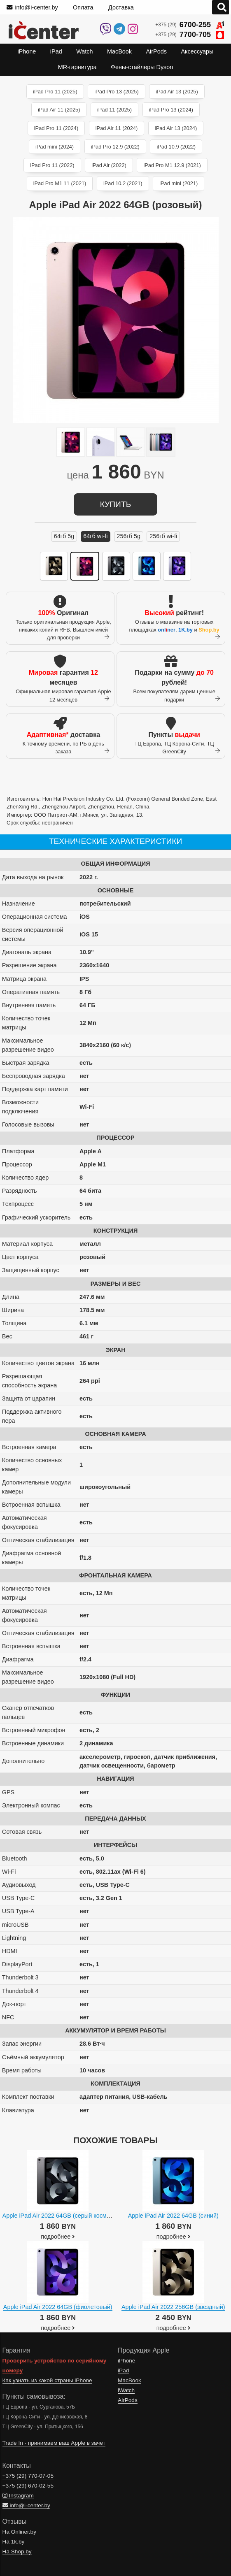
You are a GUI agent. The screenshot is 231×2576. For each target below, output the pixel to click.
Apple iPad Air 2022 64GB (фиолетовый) (57, 2307)
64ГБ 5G (64, 536)
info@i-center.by (32, 7)
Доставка (121, 7)
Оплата (83, 7)
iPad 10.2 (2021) (122, 183)
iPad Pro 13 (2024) (171, 110)
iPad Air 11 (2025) (59, 110)
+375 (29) (189, 25)
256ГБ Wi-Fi (163, 536)
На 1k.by (13, 2542)
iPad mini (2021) (178, 183)
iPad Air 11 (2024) (117, 128)
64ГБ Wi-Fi (95, 536)
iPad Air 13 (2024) (176, 128)
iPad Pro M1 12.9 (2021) (172, 165)
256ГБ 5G (129, 536)
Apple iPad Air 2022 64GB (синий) (173, 2215)
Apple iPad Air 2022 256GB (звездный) (173, 2307)
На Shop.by (17, 2551)
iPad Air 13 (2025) (177, 91)
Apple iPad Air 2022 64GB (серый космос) (58, 2215)
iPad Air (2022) (108, 165)
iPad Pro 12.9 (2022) (115, 147)
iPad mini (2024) (54, 147)
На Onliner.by (19, 2532)
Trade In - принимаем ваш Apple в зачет (53, 2443)
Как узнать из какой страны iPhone (47, 2380)
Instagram (18, 2495)
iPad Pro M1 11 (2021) (59, 183)
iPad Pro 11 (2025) (55, 91)
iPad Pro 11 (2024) (56, 128)
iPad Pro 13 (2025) (116, 91)
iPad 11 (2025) (114, 110)
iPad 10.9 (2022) (176, 147)
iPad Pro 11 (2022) (52, 165)
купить (115, 504)
